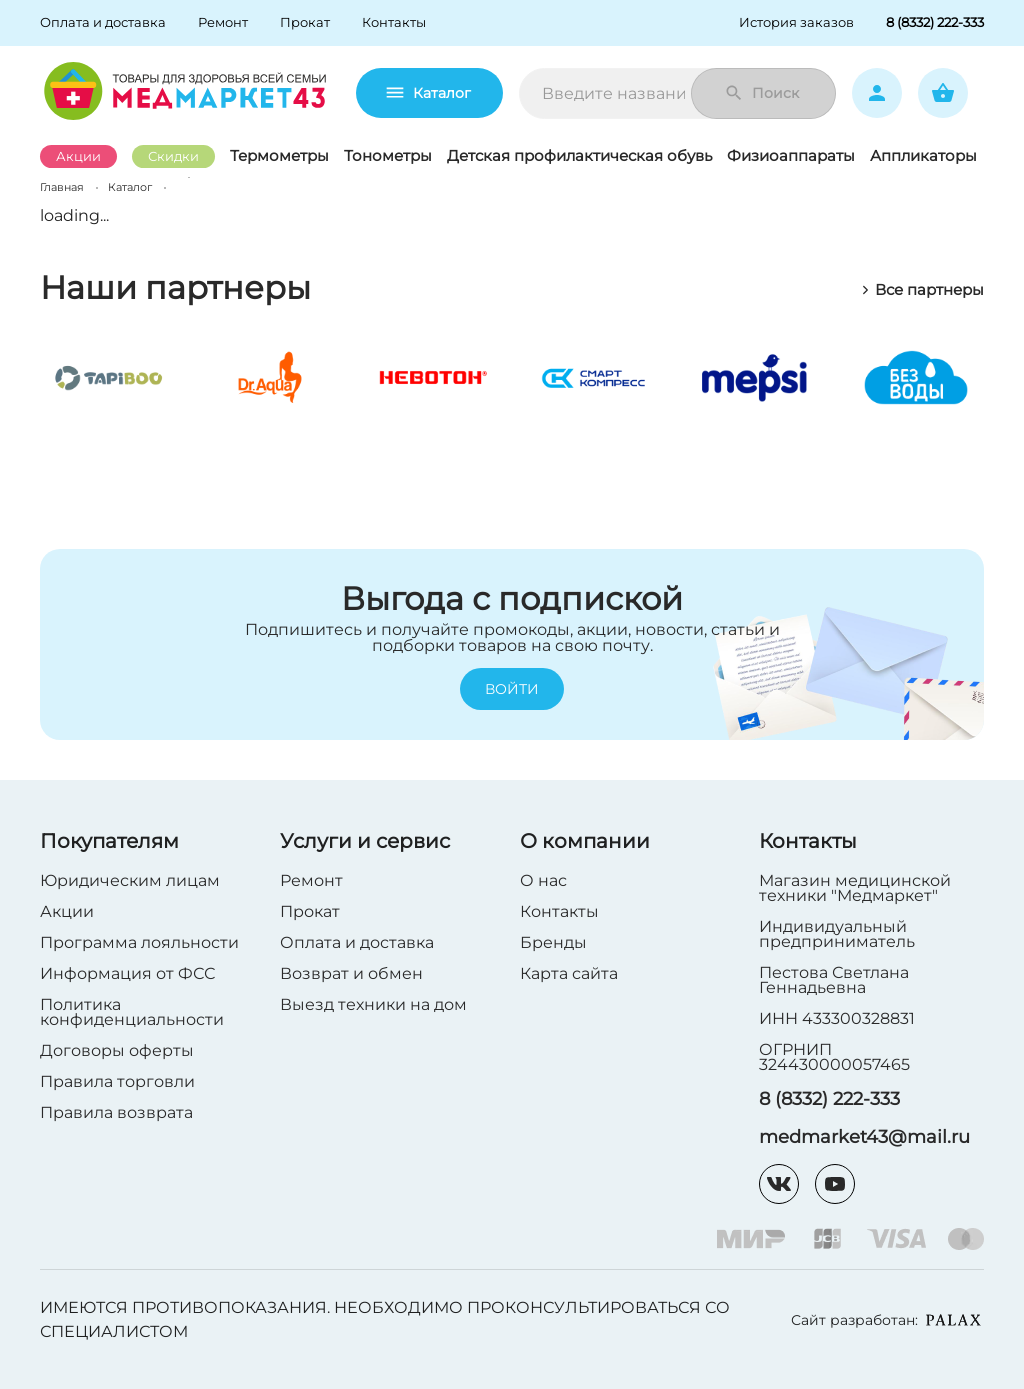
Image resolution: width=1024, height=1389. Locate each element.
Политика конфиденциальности (132, 1012)
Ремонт (311, 880)
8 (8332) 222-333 (829, 1099)
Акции (78, 156)
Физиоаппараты (791, 155)
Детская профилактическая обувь (579, 155)
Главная (62, 187)
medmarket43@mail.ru (864, 1137)
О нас (543, 880)
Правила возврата (116, 1112)
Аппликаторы (923, 155)
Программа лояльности (139, 942)
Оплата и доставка (357, 942)
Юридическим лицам (130, 880)
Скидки (173, 156)
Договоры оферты (117, 1050)
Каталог (429, 93)
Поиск (761, 93)
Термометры (279, 155)
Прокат (310, 911)
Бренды (553, 942)
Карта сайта (569, 973)
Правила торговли (117, 1081)
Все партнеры (922, 290)
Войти (512, 689)
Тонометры (388, 155)
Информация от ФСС (127, 973)
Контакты (559, 911)
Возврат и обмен (351, 973)
